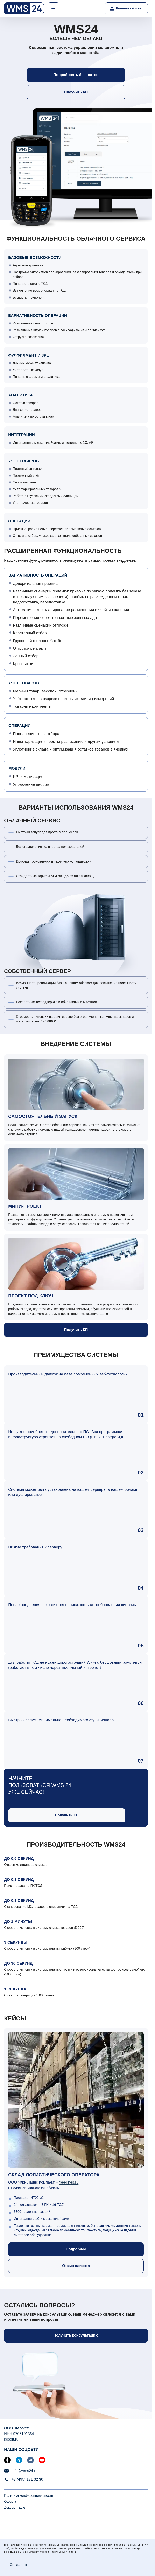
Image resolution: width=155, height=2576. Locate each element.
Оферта (10, 2501)
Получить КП (76, 92)
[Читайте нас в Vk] (30, 2460)
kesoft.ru (11, 2439)
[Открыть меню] (53, 8)
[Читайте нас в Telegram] (19, 2460)
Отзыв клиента (76, 2266)
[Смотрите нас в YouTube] (42, 2460)
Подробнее (76, 2249)
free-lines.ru (68, 2182)
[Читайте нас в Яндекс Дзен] (7, 2460)
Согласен (18, 2565)
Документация (15, 2507)
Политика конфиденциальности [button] (28, 2495)
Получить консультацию (76, 2335)
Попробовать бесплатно (76, 75)
